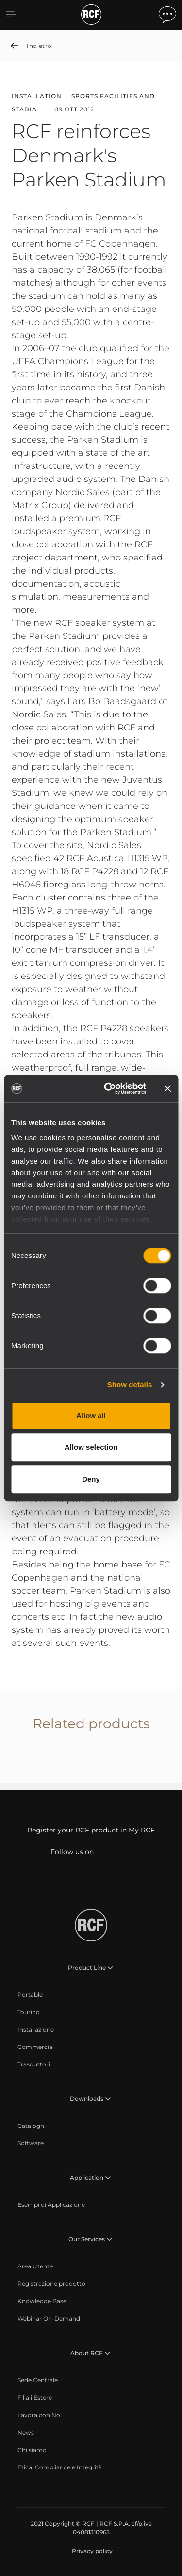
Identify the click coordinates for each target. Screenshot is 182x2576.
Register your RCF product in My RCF (91, 1830)
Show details (129, 1385)
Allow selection (91, 1447)
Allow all (91, 1416)
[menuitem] (30, 1994)
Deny (91, 1479)
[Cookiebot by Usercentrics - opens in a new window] (108, 1088)
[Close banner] (167, 1088)
